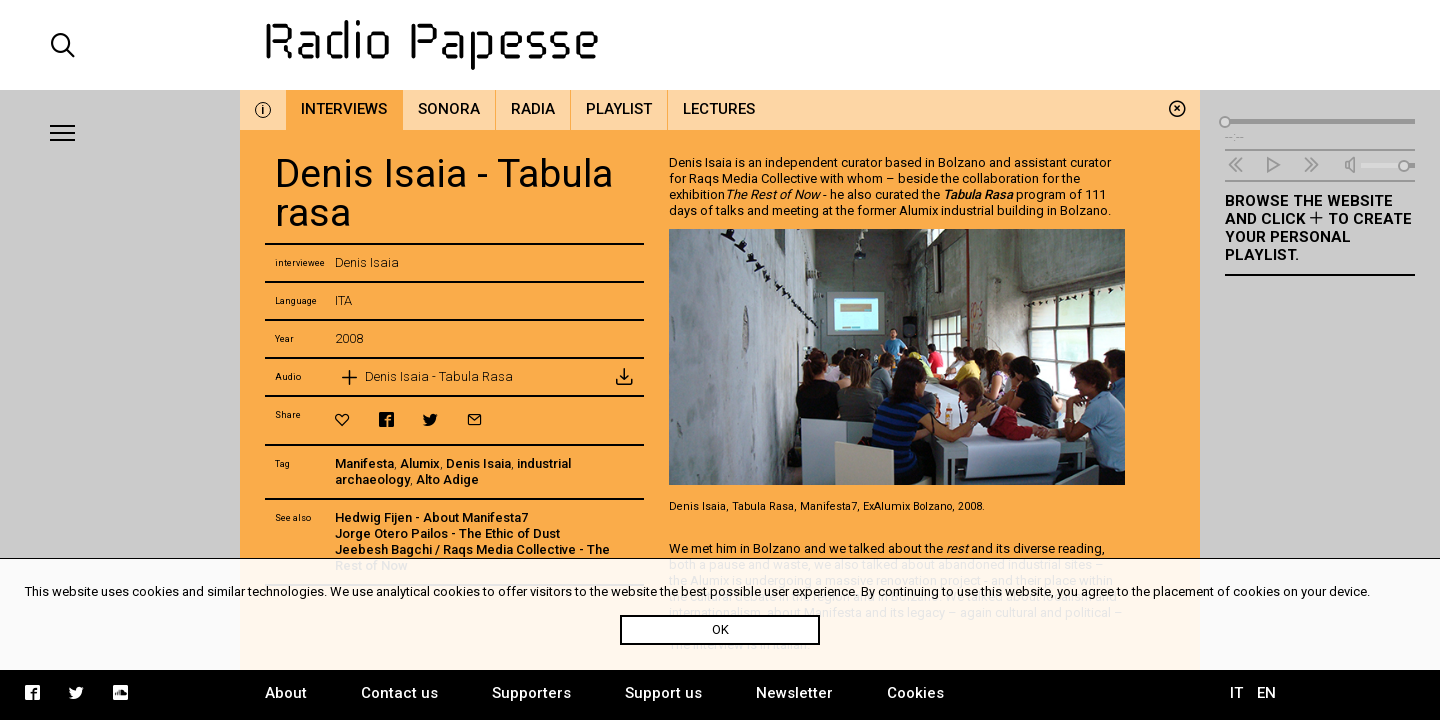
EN (1266, 693)
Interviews (344, 109)
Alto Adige (447, 479)
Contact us (399, 693)
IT (1236, 693)
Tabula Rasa (978, 194)
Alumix (420, 463)
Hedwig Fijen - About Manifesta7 (431, 517)
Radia (533, 109)
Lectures (719, 109)
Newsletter (794, 693)
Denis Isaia (478, 463)
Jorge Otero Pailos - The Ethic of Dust (447, 533)
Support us (663, 693)
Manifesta (364, 463)
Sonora (449, 109)
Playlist (619, 109)
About (286, 693)
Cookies (915, 693)
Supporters (531, 693)
